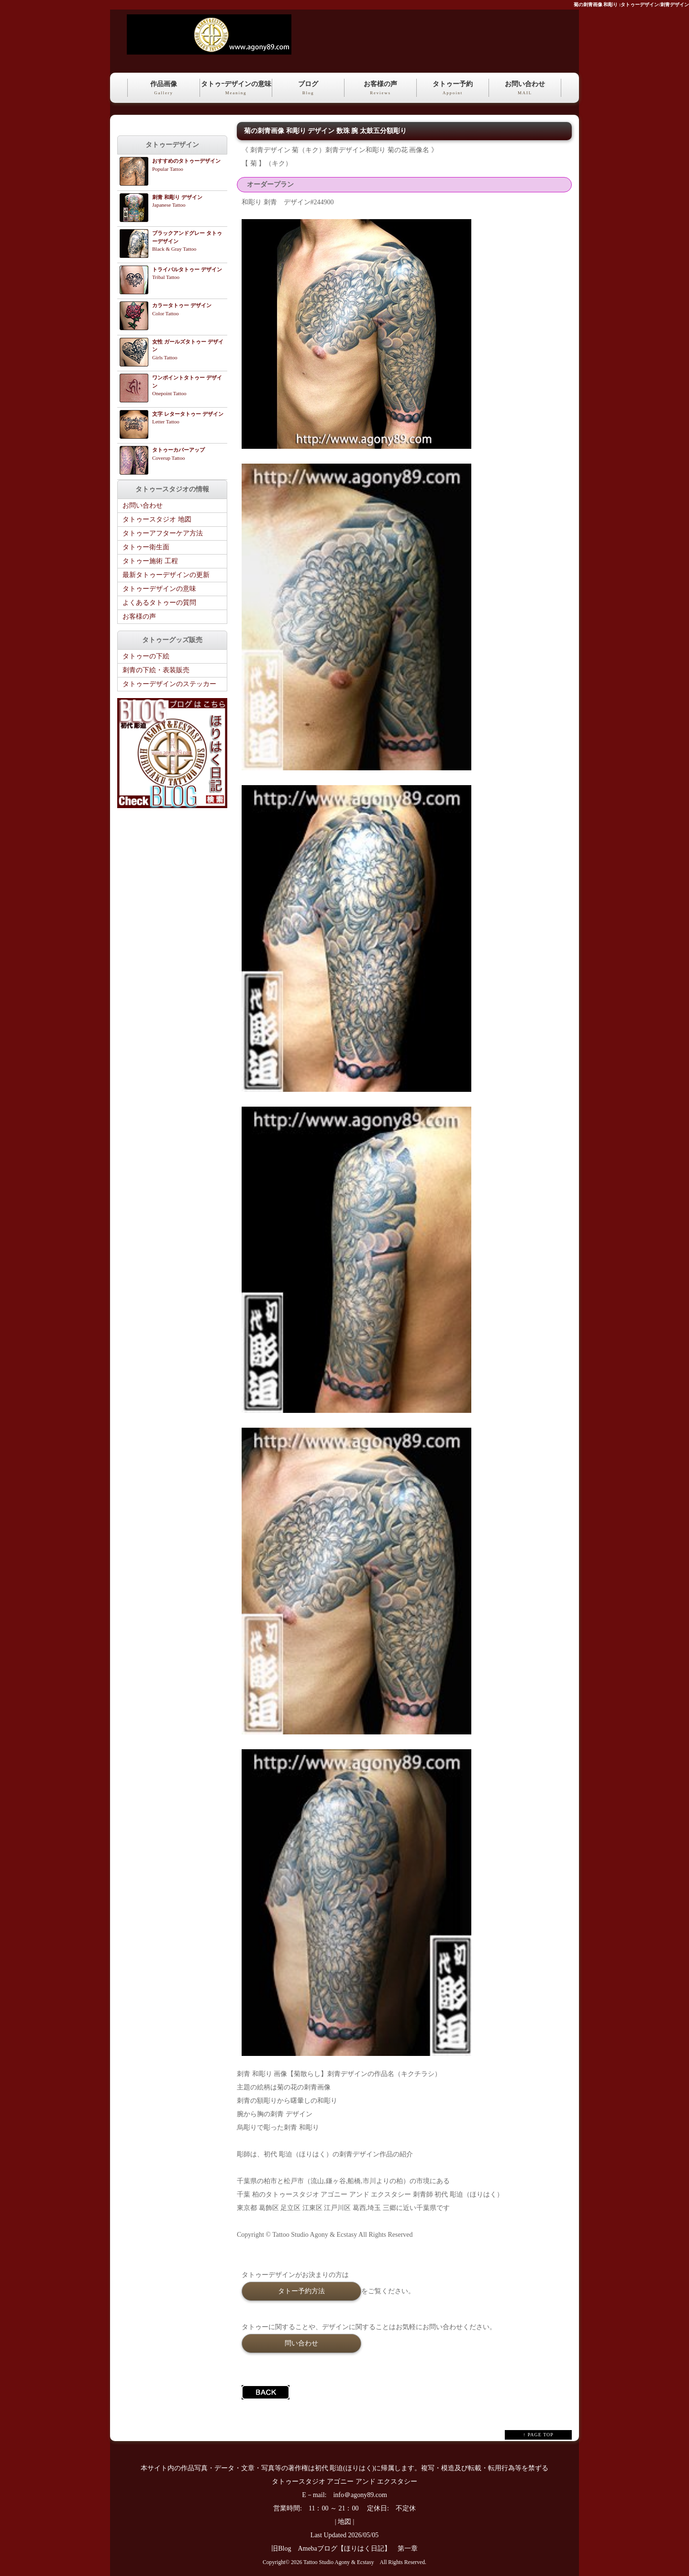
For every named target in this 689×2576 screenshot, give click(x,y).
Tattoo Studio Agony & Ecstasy (338, 2562)
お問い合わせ (525, 88)
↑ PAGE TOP (538, 2434)
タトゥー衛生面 (145, 547)
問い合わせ (301, 2343)
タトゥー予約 (453, 88)
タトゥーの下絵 (145, 656)
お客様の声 (380, 88)
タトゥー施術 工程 (150, 561)
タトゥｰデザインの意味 (236, 88)
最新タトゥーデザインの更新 (166, 574)
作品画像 (164, 88)
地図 (344, 2521)
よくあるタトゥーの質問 (159, 602)
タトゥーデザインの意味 (159, 588)
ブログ (308, 88)
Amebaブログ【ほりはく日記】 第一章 (361, 2548)
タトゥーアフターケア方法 (162, 533)
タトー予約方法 (301, 2291)
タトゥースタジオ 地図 (156, 519)
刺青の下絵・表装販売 (155, 670)
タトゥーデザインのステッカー (169, 684)
